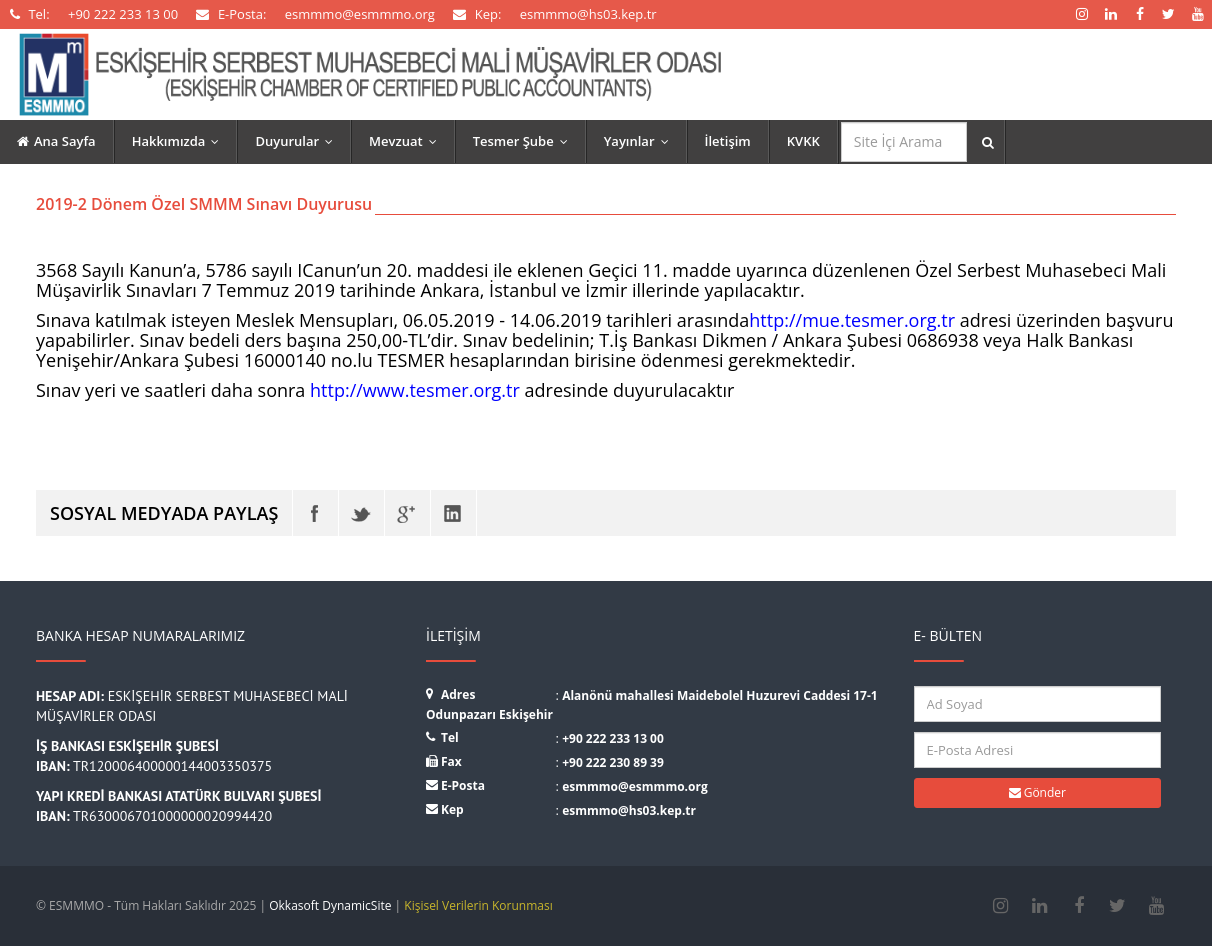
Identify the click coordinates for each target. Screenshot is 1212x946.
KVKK (803, 141)
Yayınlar (641, 141)
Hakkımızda (180, 141)
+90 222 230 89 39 (613, 762)
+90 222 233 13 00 (613, 738)
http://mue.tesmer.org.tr (852, 320)
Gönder (1037, 792)
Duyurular (298, 141)
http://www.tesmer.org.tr (415, 390)
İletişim (728, 141)
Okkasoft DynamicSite (330, 905)
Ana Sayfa (56, 141)
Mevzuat (407, 141)
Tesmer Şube (525, 141)
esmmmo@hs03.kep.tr (629, 810)
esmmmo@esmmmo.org (635, 786)
